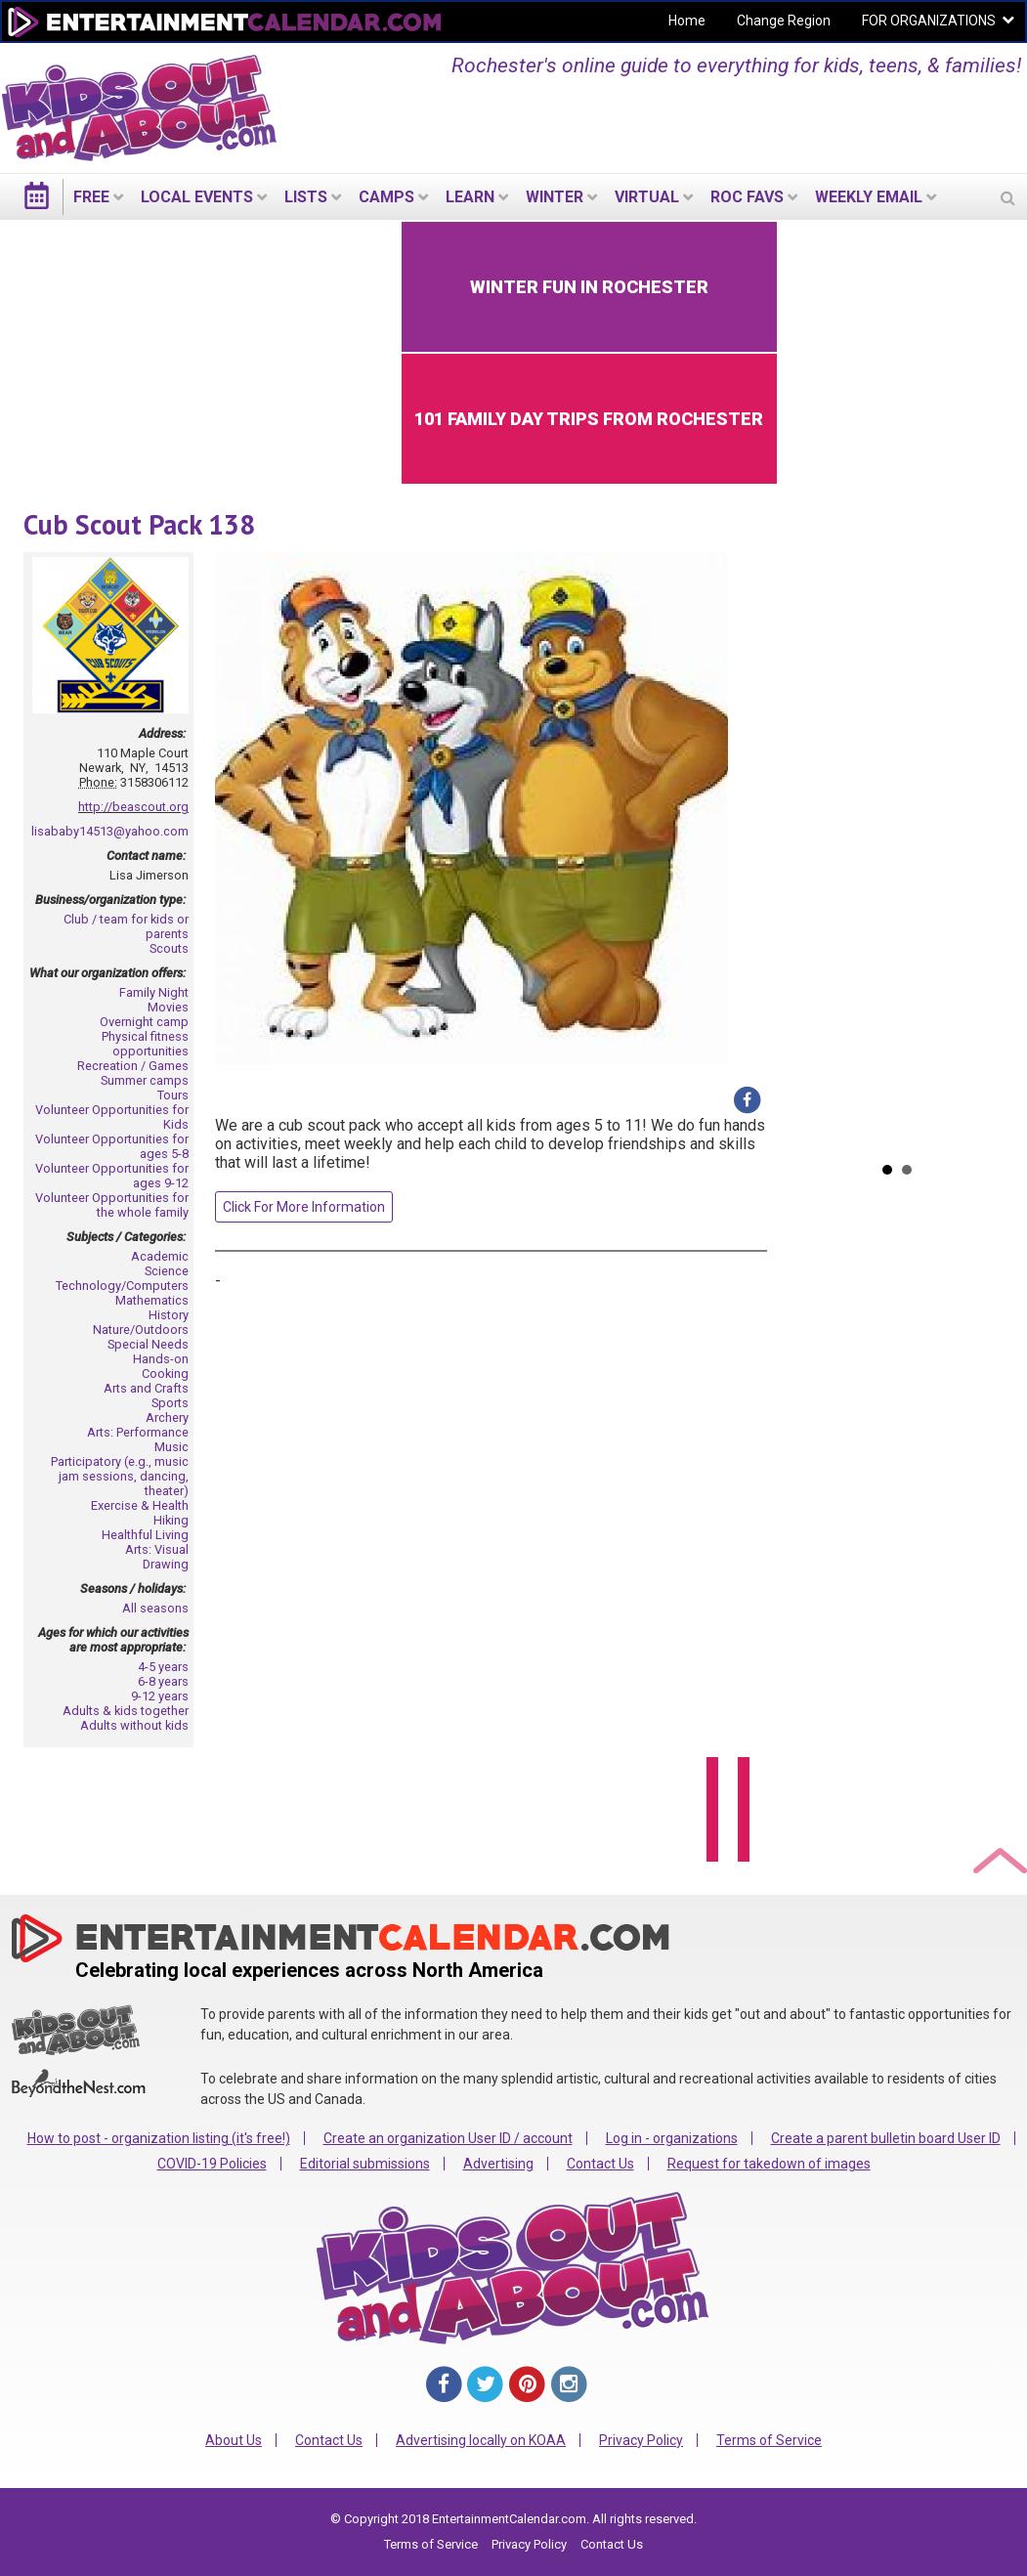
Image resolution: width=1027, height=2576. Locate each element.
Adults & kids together (126, 1710)
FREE (91, 197)
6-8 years (163, 1681)
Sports (170, 1402)
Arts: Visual (157, 1549)
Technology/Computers (122, 1285)
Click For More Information (304, 1207)
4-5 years (163, 1666)
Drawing (166, 1564)
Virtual (647, 197)
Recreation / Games (133, 1065)
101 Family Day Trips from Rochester (588, 418)
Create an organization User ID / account (448, 2138)
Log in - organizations (672, 2138)
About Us (233, 2440)
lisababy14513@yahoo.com (110, 831)
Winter (554, 197)
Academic (160, 1256)
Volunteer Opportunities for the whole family (112, 1205)
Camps (386, 197)
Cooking (165, 1373)
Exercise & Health (140, 1505)
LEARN (470, 197)
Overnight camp (144, 1021)
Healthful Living (145, 1534)
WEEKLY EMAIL (868, 197)
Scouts (169, 948)
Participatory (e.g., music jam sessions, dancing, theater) (120, 1476)
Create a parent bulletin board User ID (886, 2138)
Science (167, 1271)
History (169, 1315)
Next (989, 685)
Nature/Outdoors (141, 1329)
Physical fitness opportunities (145, 1043)
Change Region (784, 20)
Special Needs (148, 1344)
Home (687, 20)
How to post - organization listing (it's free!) (158, 2138)
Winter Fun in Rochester (589, 287)
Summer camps (145, 1080)
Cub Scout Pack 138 (139, 524)
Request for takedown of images (769, 2163)
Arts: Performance (138, 1432)
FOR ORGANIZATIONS (929, 20)
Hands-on (161, 1359)
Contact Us (600, 2163)
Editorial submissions (365, 2163)
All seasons (155, 1608)
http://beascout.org (133, 806)
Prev (805, 685)
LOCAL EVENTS (197, 197)
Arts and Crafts (146, 1388)
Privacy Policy (641, 2440)
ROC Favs (747, 197)
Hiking (171, 1520)
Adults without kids (134, 1725)
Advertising (498, 2163)
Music (171, 1446)
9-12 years (160, 1696)
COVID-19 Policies (212, 2163)
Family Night (154, 992)
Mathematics (152, 1300)
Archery (167, 1417)
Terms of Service (769, 2440)
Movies (168, 1007)
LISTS (305, 197)
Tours (173, 1095)
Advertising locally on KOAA (481, 2440)
